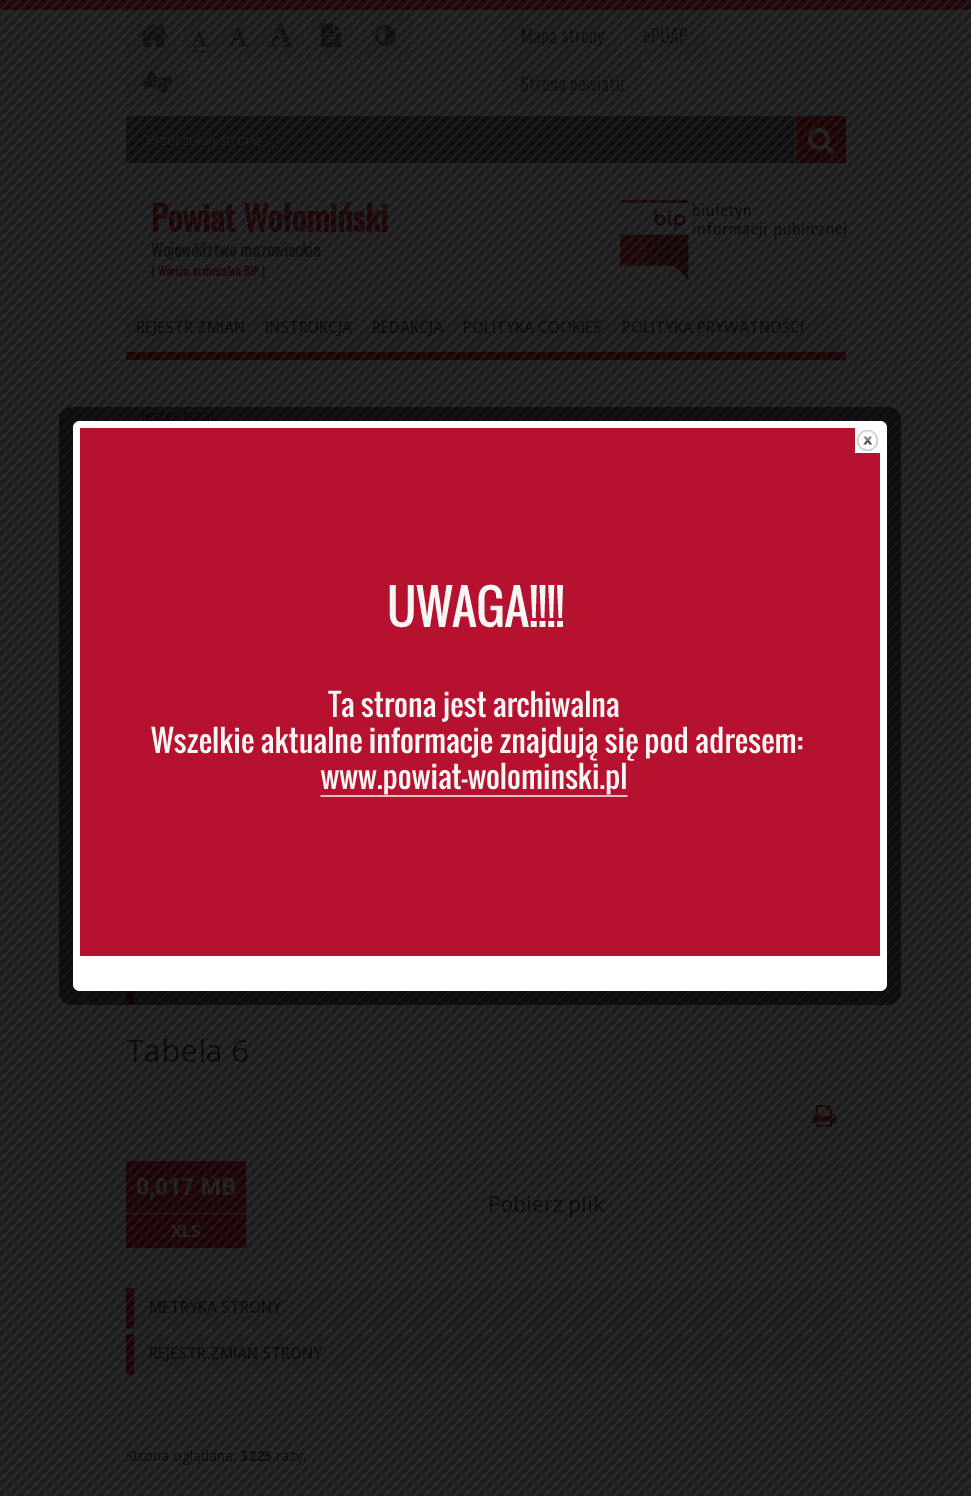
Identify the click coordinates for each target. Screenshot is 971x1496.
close (873, 468)
